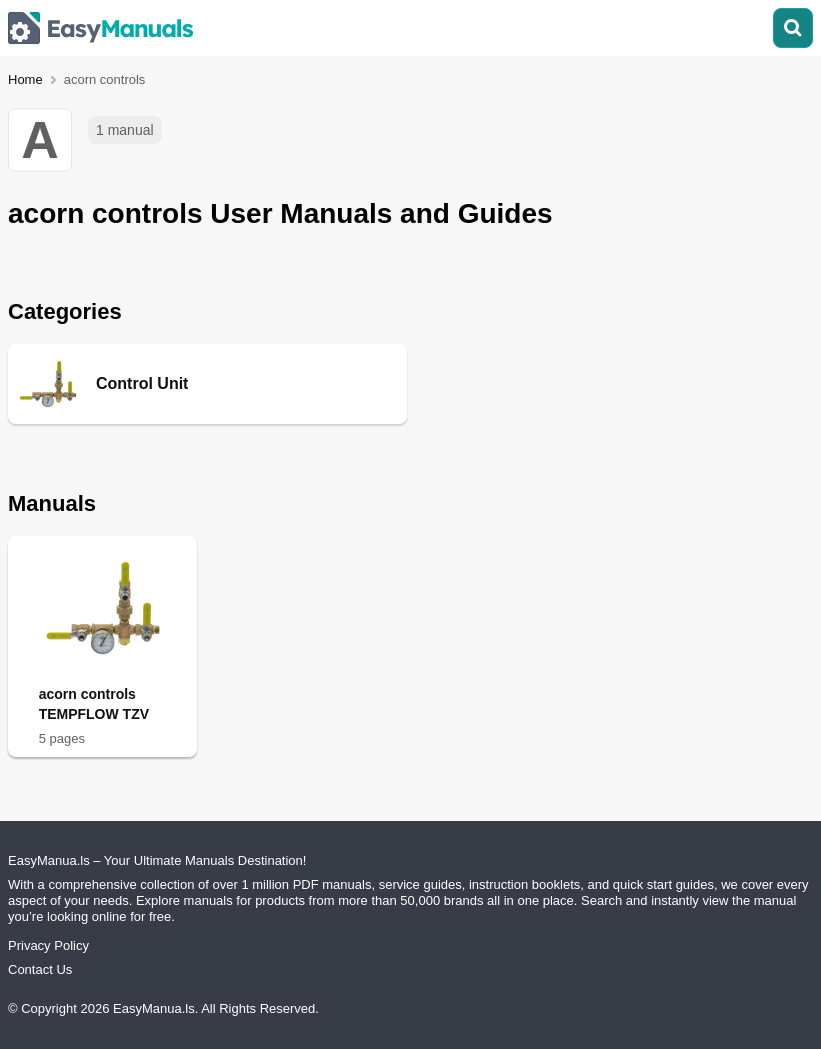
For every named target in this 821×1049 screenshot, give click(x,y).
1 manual (125, 130)
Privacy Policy (48, 945)
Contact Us (40, 969)
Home (25, 79)
